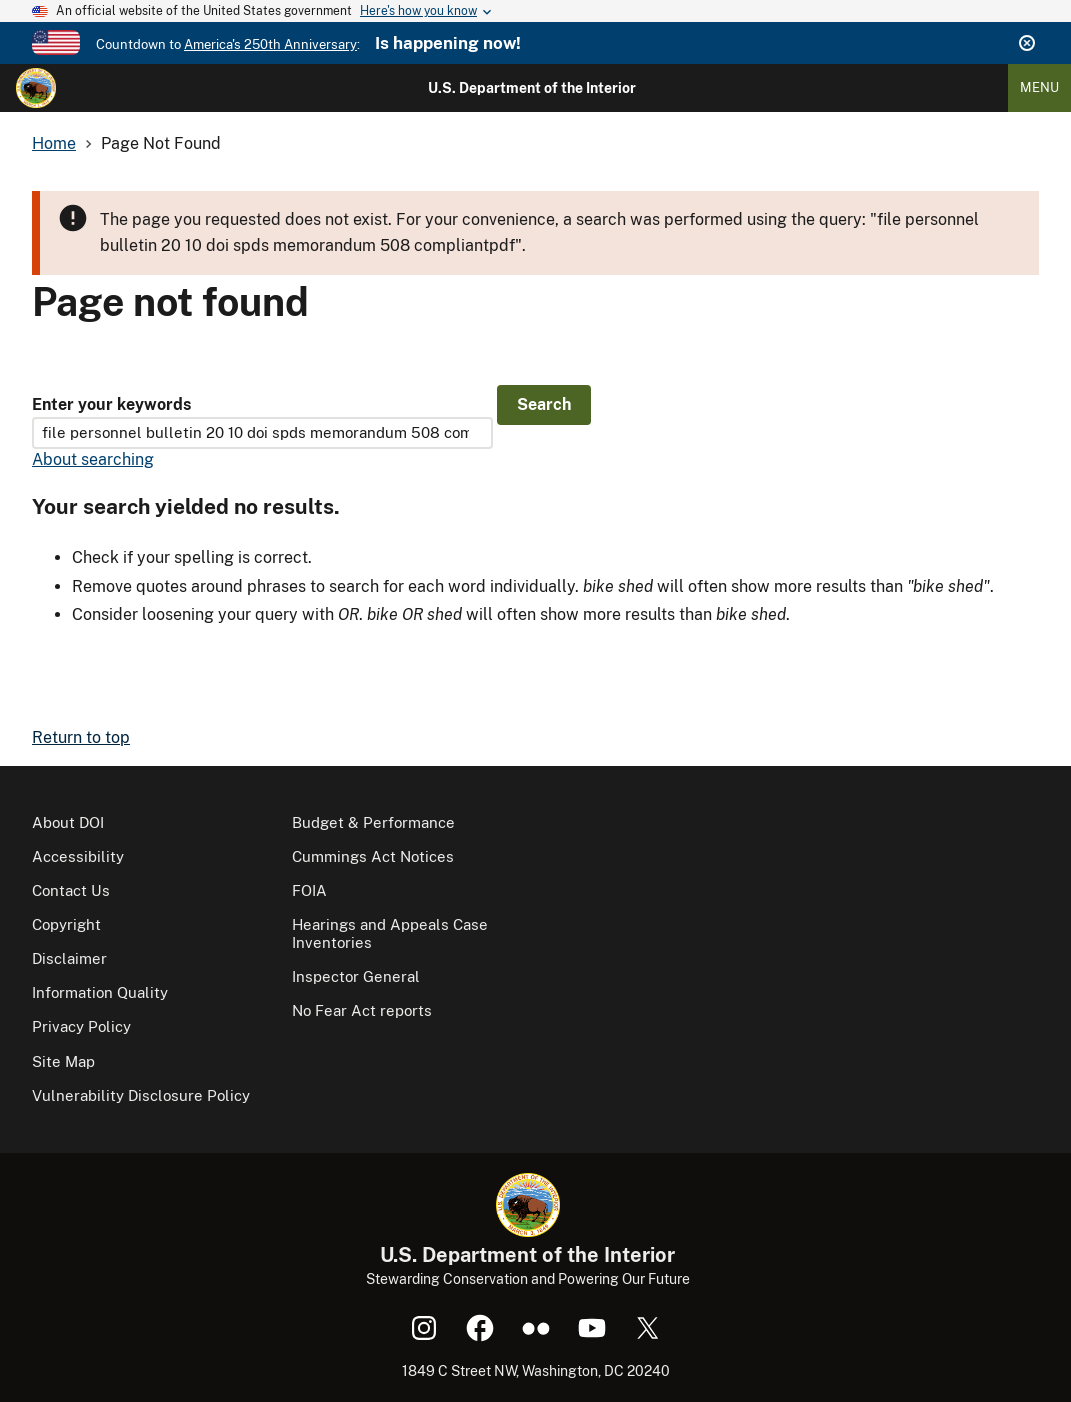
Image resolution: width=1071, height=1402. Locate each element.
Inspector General (356, 976)
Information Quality (100, 992)
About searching (93, 459)
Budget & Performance (373, 822)
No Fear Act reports (362, 1010)
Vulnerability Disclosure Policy (141, 1095)
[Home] (36, 88)
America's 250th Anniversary (270, 44)
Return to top (81, 737)
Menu (1039, 87)
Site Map (63, 1061)
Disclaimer (69, 958)
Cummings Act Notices (373, 856)
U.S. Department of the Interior (532, 88)
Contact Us (71, 890)
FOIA (309, 890)
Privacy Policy (81, 1026)
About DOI (68, 822)
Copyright (66, 924)
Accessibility (78, 856)
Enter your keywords (111, 404)
